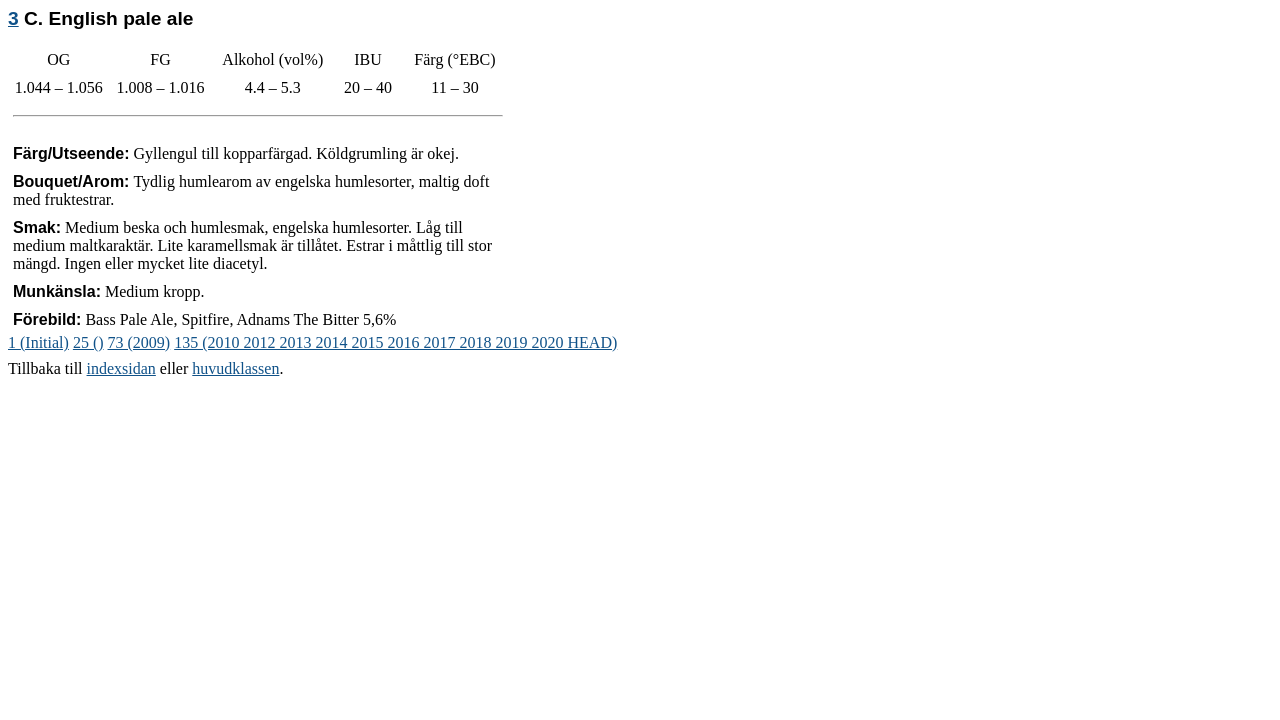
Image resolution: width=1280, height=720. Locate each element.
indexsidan (121, 368)
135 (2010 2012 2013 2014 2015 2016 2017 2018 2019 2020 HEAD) (395, 342)
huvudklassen (235, 368)
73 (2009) (139, 342)
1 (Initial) (38, 342)
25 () (88, 342)
